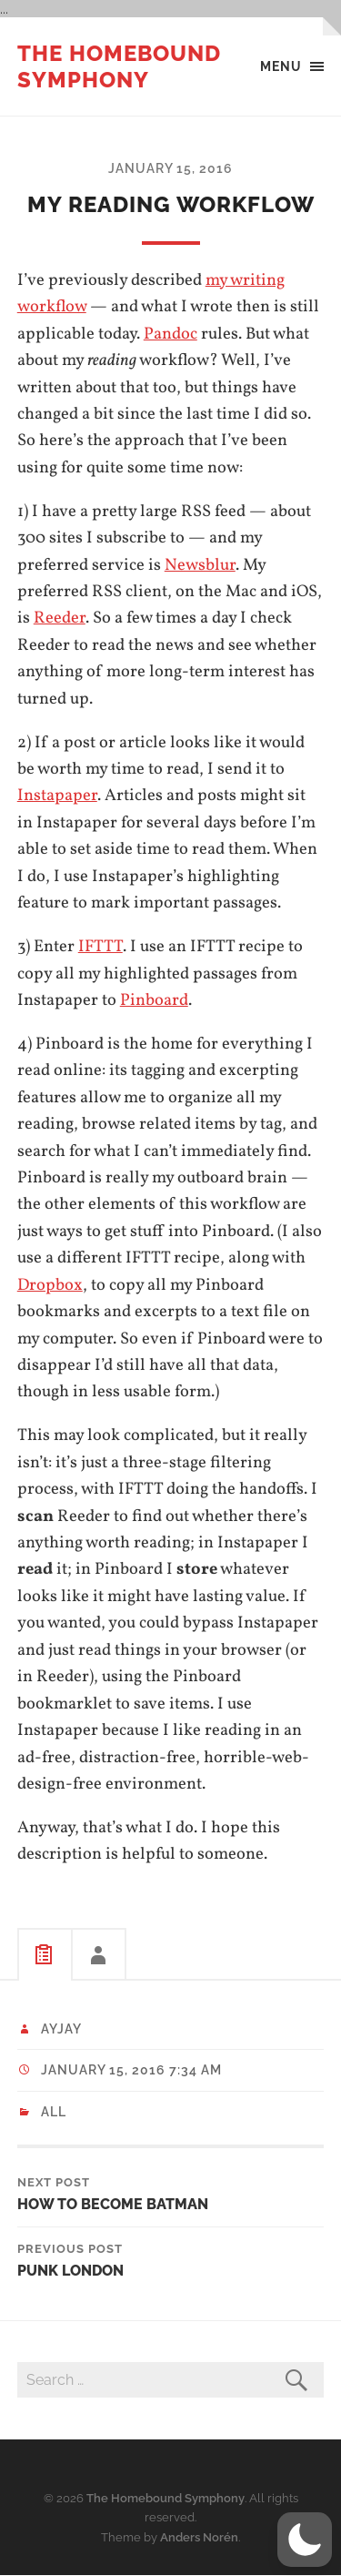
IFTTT (100, 946)
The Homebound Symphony (119, 66)
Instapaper (57, 795)
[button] (304, 2539)
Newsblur (200, 565)
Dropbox (50, 1285)
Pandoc (170, 334)
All (53, 2111)
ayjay (61, 2029)
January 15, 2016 (170, 168)
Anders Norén (199, 2537)
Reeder (59, 618)
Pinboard (154, 1000)
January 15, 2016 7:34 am (131, 2070)
